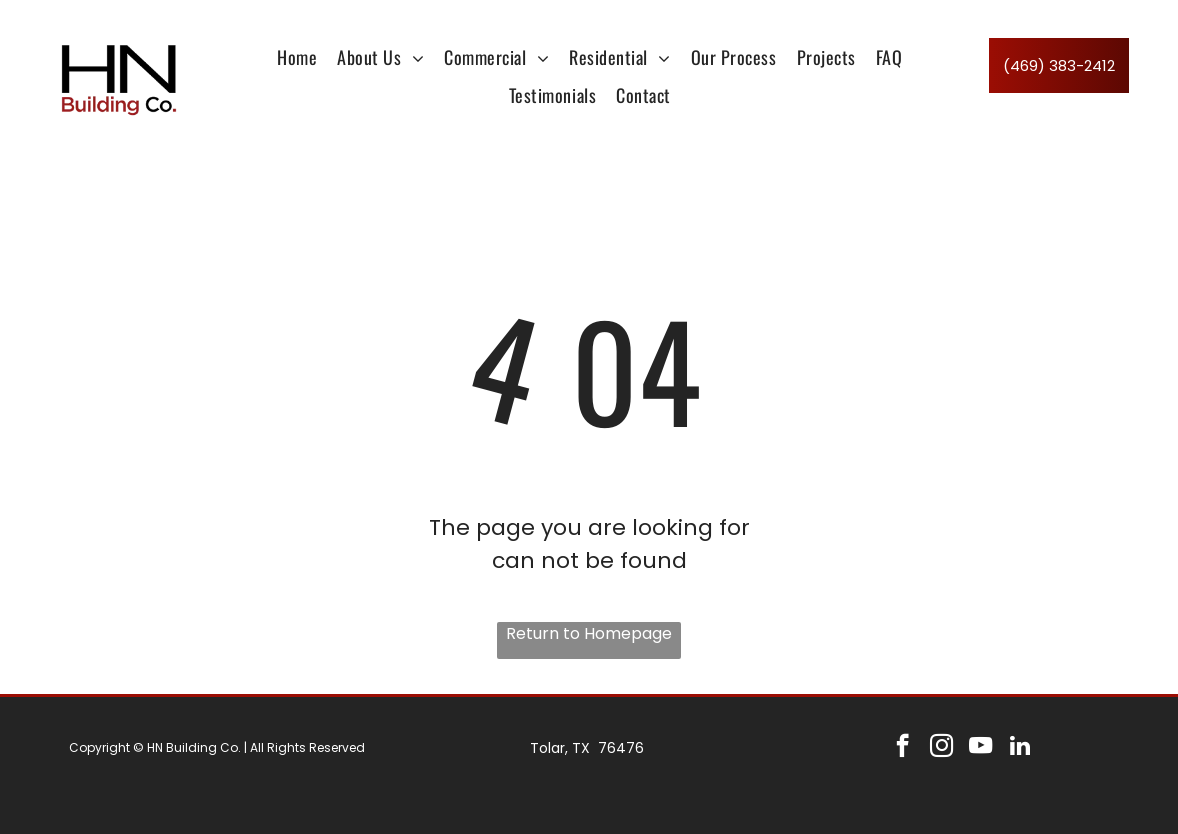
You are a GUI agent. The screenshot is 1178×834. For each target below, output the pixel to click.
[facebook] (902, 748)
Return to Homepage (589, 633)
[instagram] (941, 748)
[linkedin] (1019, 748)
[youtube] (980, 748)
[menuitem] (297, 57)
